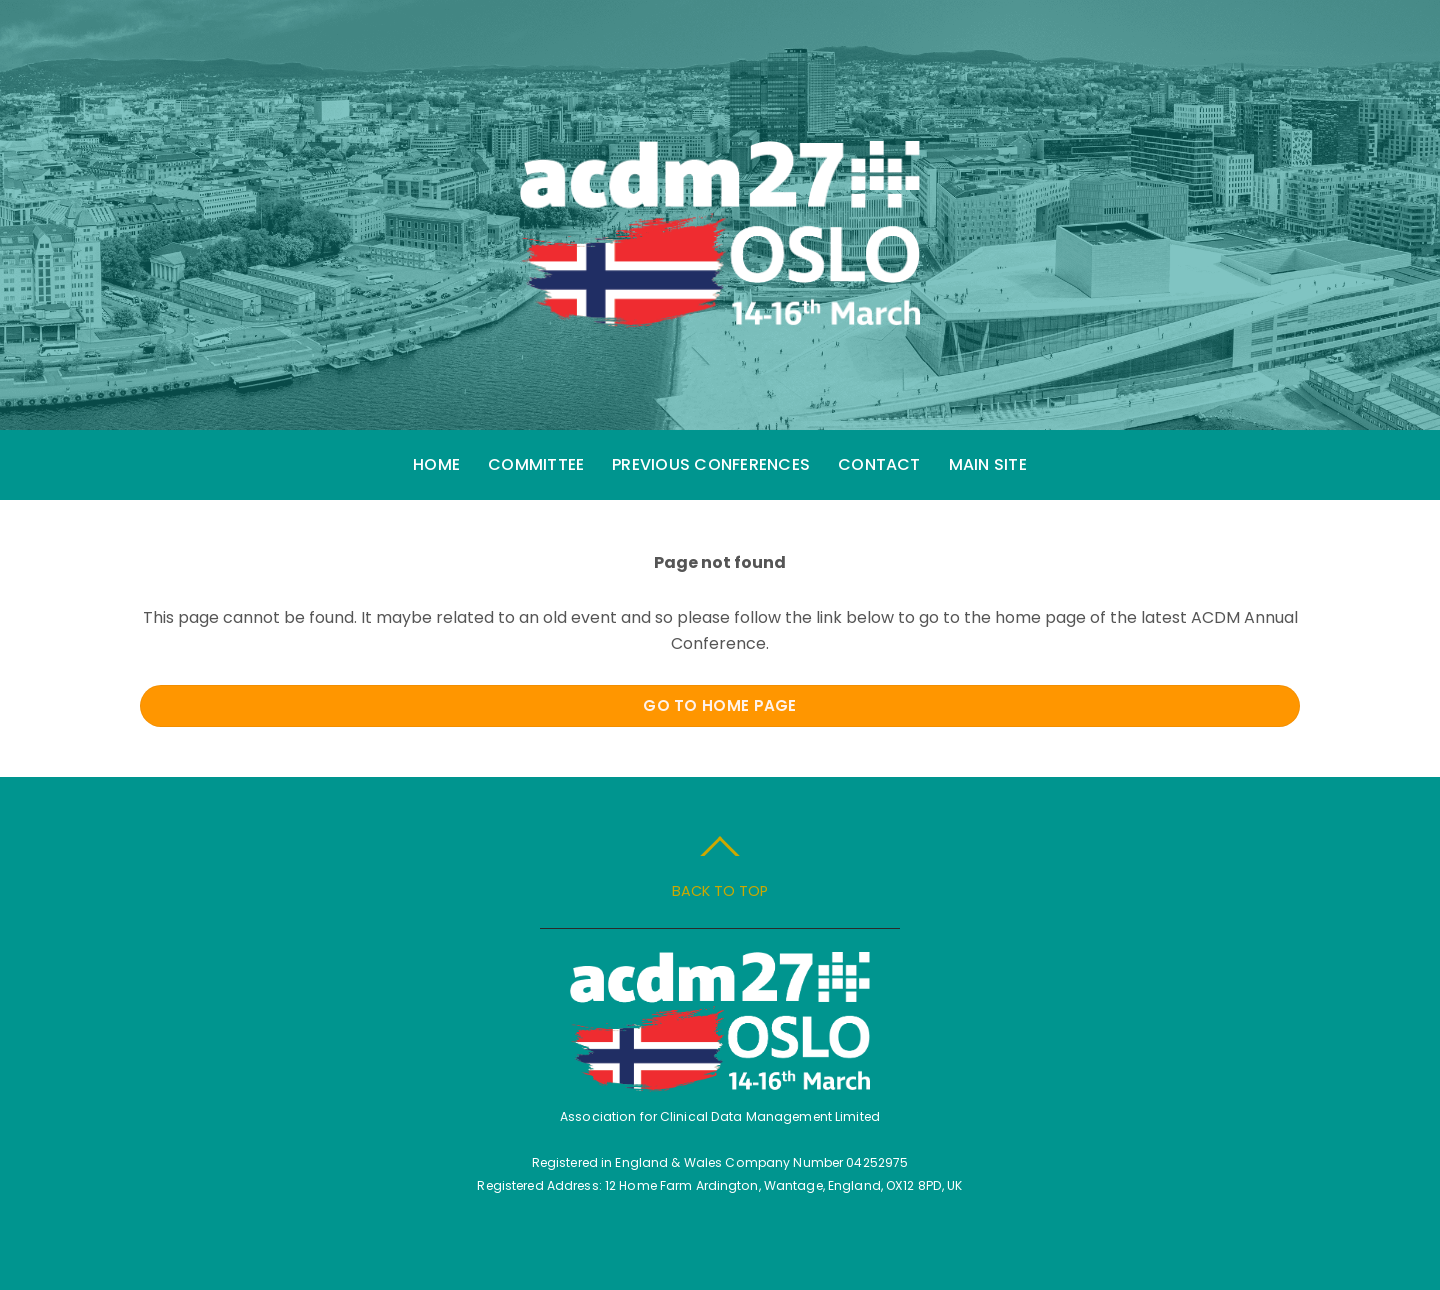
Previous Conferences (711, 464)
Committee (536, 464)
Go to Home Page (720, 705)
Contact (879, 464)
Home (436, 464)
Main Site (988, 464)
